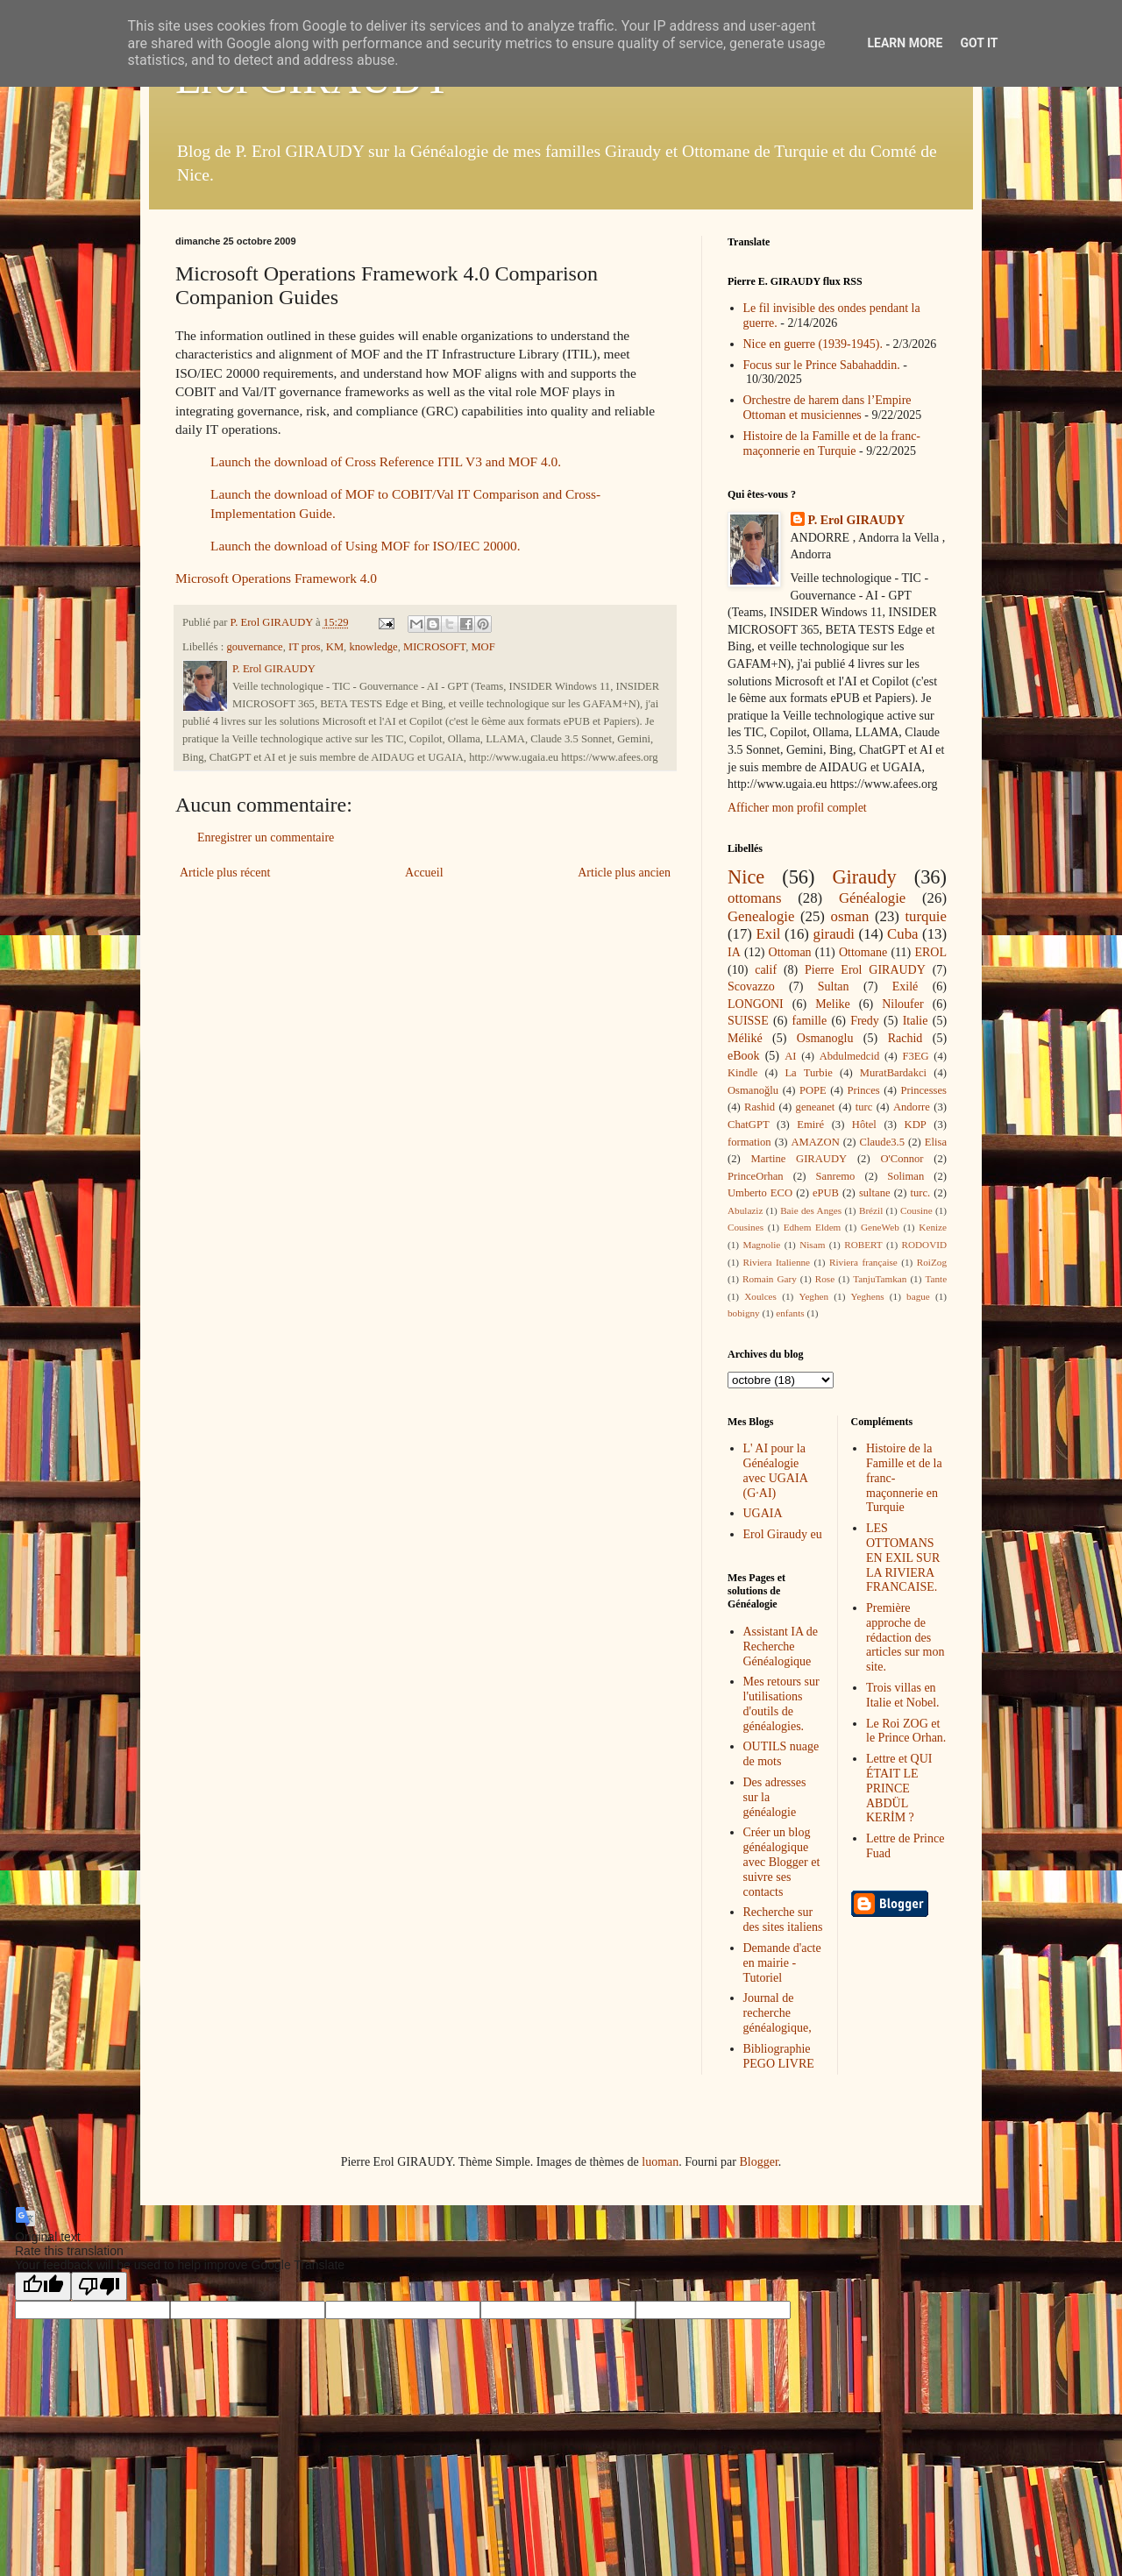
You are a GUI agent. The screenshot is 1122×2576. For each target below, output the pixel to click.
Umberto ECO (760, 1193)
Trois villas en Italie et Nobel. (903, 1695)
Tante (936, 1279)
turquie (926, 916)
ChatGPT (749, 1124)
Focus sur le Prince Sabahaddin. (821, 365)
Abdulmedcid (850, 1056)
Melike (832, 1004)
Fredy (864, 1020)
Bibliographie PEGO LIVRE (778, 2056)
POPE (813, 1090)
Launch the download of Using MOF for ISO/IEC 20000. (365, 545)
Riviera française (863, 1262)
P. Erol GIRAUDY (856, 520)
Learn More (904, 43)
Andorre (911, 1107)
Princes (864, 1090)
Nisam (812, 1244)
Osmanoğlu (753, 1090)
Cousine (916, 1210)
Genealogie (761, 916)
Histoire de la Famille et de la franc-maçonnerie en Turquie (832, 443)
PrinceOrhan (756, 1176)
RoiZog (932, 1262)
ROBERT (863, 1244)
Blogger (758, 2161)
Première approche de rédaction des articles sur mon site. (905, 1637)
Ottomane (863, 952)
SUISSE (748, 1020)
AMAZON (815, 1142)
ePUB (826, 1193)
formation (749, 1142)
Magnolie (761, 1244)
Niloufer (902, 1004)
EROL (930, 952)
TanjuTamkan (879, 1279)
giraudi (834, 934)
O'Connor (901, 1159)
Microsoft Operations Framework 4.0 (276, 578)
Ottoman (790, 952)
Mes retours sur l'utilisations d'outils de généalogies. (781, 1703)
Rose (824, 1279)
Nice (746, 877)
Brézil (871, 1210)
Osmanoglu (825, 1038)
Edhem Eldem (813, 1227)
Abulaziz (745, 1210)
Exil (768, 934)
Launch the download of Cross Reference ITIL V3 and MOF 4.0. (385, 461)
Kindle (742, 1073)
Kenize (933, 1227)
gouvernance (254, 647)
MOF (482, 647)
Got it (979, 43)
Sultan (833, 986)
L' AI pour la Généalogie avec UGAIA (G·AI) (775, 1470)
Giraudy (864, 877)
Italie (915, 1020)
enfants (790, 1313)
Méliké (745, 1038)
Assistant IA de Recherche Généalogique (781, 1646)
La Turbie (808, 1073)
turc (864, 1107)
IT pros (304, 647)
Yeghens (867, 1296)
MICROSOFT (434, 647)
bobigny (744, 1313)
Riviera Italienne (777, 1262)
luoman (660, 2161)
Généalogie (872, 898)
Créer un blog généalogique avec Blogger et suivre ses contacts (781, 1862)
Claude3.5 (882, 1142)
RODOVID (925, 1244)
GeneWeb (880, 1227)
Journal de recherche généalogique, (777, 2012)
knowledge (373, 647)
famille (809, 1020)
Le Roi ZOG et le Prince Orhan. (906, 1731)
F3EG (915, 1056)
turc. (920, 1193)
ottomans (755, 898)
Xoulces (760, 1296)
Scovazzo (751, 986)
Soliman (905, 1176)
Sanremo (836, 1176)
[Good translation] (43, 2286)
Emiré (810, 1124)
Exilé (905, 986)
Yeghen (813, 1296)
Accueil (424, 872)
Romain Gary (769, 1279)
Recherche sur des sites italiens (783, 1919)
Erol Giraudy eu (782, 1534)
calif (766, 969)
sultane (875, 1193)
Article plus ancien (624, 872)
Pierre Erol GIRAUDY (865, 969)
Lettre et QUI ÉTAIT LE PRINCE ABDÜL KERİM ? (899, 1788)
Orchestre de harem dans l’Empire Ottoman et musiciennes (827, 408)
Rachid (905, 1038)
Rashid (759, 1107)
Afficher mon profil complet (797, 807)
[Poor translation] (99, 2286)
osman (850, 916)
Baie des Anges (811, 1210)
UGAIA (763, 1513)
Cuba (902, 934)
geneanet (815, 1107)
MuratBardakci (893, 1073)
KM (335, 647)
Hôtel (864, 1124)
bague (918, 1296)
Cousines (745, 1227)
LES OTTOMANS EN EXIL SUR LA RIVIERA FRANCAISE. (903, 1557)
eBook (744, 1055)
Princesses (923, 1090)
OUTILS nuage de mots (781, 1754)
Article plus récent (225, 872)
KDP (916, 1124)
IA (734, 952)
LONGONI (756, 1004)
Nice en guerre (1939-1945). (813, 344)
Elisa (936, 1142)
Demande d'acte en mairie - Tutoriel (782, 1962)
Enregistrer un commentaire (265, 837)
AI (790, 1056)
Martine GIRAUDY (798, 1159)
